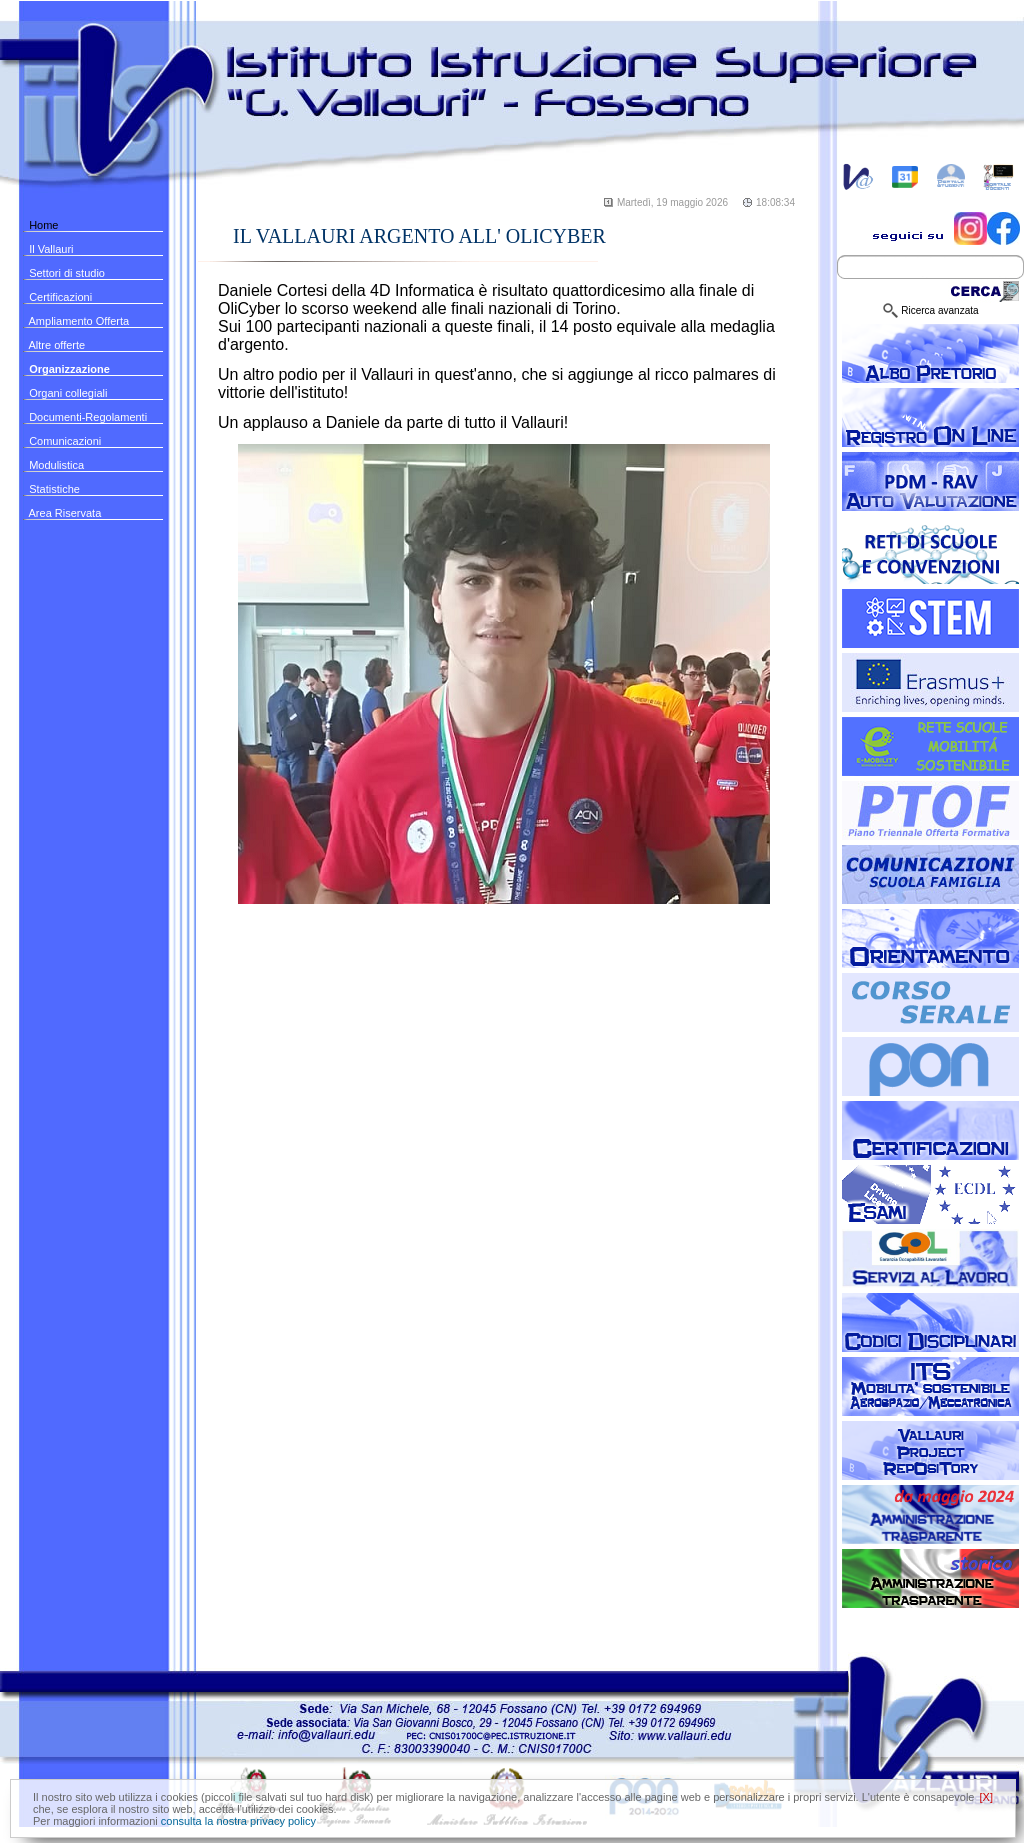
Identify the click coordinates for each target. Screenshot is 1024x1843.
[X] (986, 1797)
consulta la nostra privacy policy (238, 1821)
